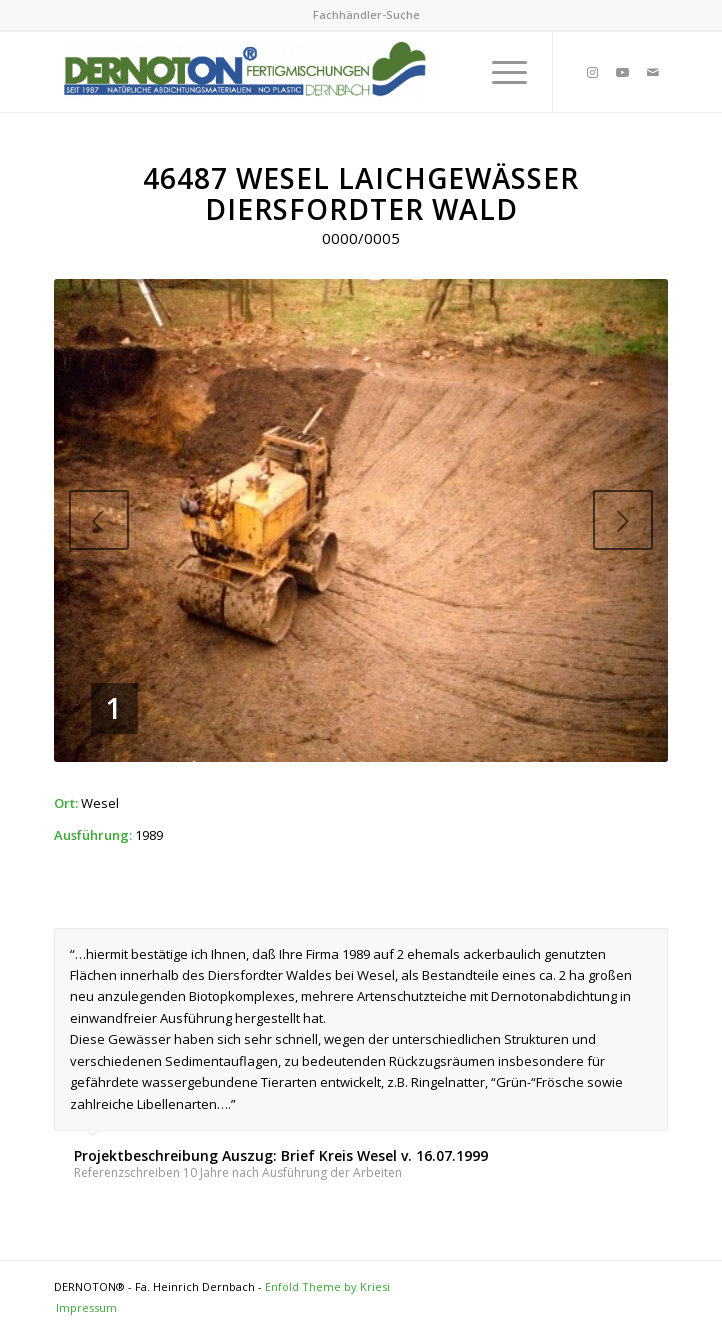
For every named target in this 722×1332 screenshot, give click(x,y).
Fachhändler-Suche (366, 14)
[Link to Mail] (653, 72)
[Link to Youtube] (623, 72)
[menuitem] (366, 15)
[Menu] (499, 72)
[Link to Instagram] (593, 72)
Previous (99, 520)
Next (623, 520)
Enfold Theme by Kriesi (327, 1286)
